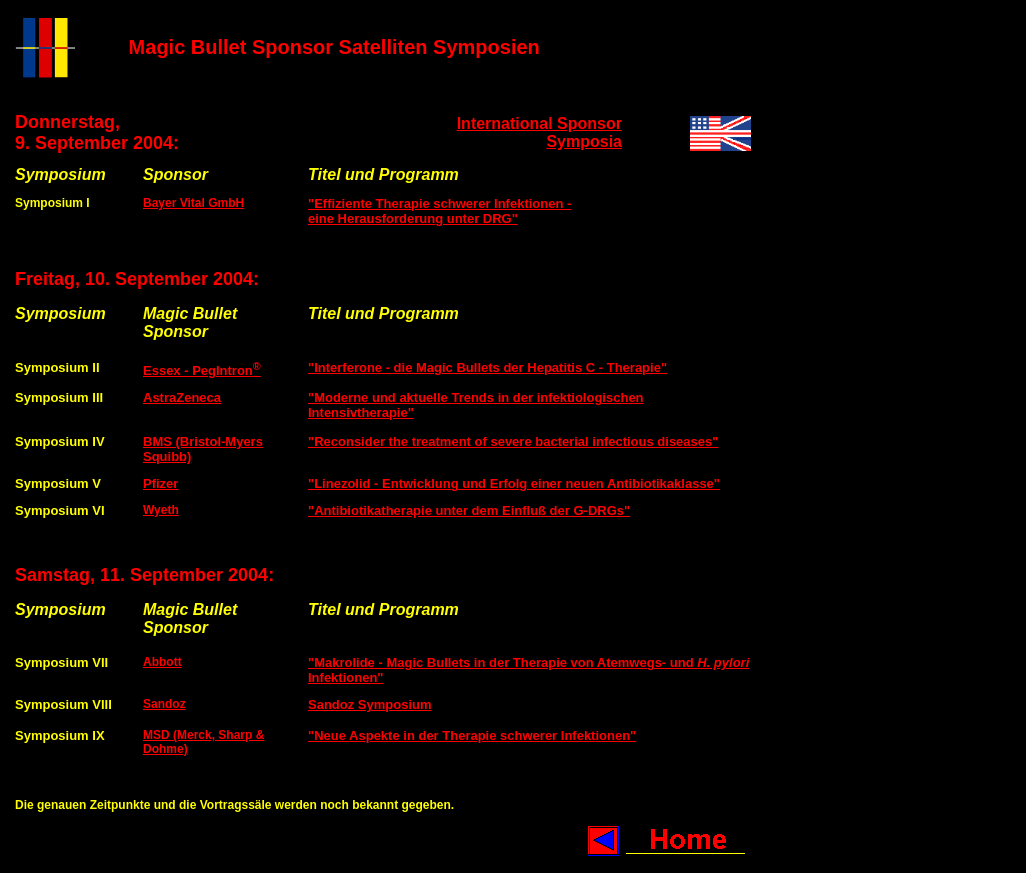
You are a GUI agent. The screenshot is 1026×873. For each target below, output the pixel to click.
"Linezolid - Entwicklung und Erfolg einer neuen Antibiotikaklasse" (514, 483)
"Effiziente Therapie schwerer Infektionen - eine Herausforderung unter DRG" (439, 211)
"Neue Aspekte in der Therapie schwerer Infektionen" (472, 735)
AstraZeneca (182, 397)
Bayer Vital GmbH (193, 203)
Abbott (162, 662)
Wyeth (161, 510)
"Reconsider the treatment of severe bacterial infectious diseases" (513, 441)
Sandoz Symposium (370, 704)
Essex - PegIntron (202, 370)
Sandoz (164, 704)
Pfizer (160, 483)
